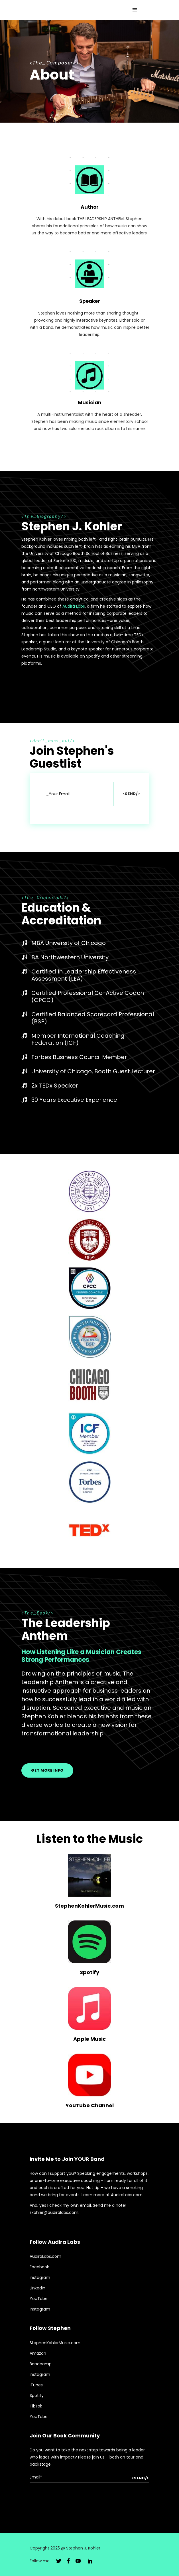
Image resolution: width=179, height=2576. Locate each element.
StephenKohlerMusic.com (89, 1905)
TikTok (36, 2406)
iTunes (36, 2385)
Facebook (39, 2267)
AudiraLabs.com (45, 2256)
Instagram (40, 2277)
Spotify (89, 1972)
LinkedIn (37, 2288)
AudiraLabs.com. (127, 2195)
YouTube (39, 2298)
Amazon (38, 2353)
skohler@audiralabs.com (54, 2212)
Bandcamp (41, 2364)
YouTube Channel (90, 2105)
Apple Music (89, 2038)
